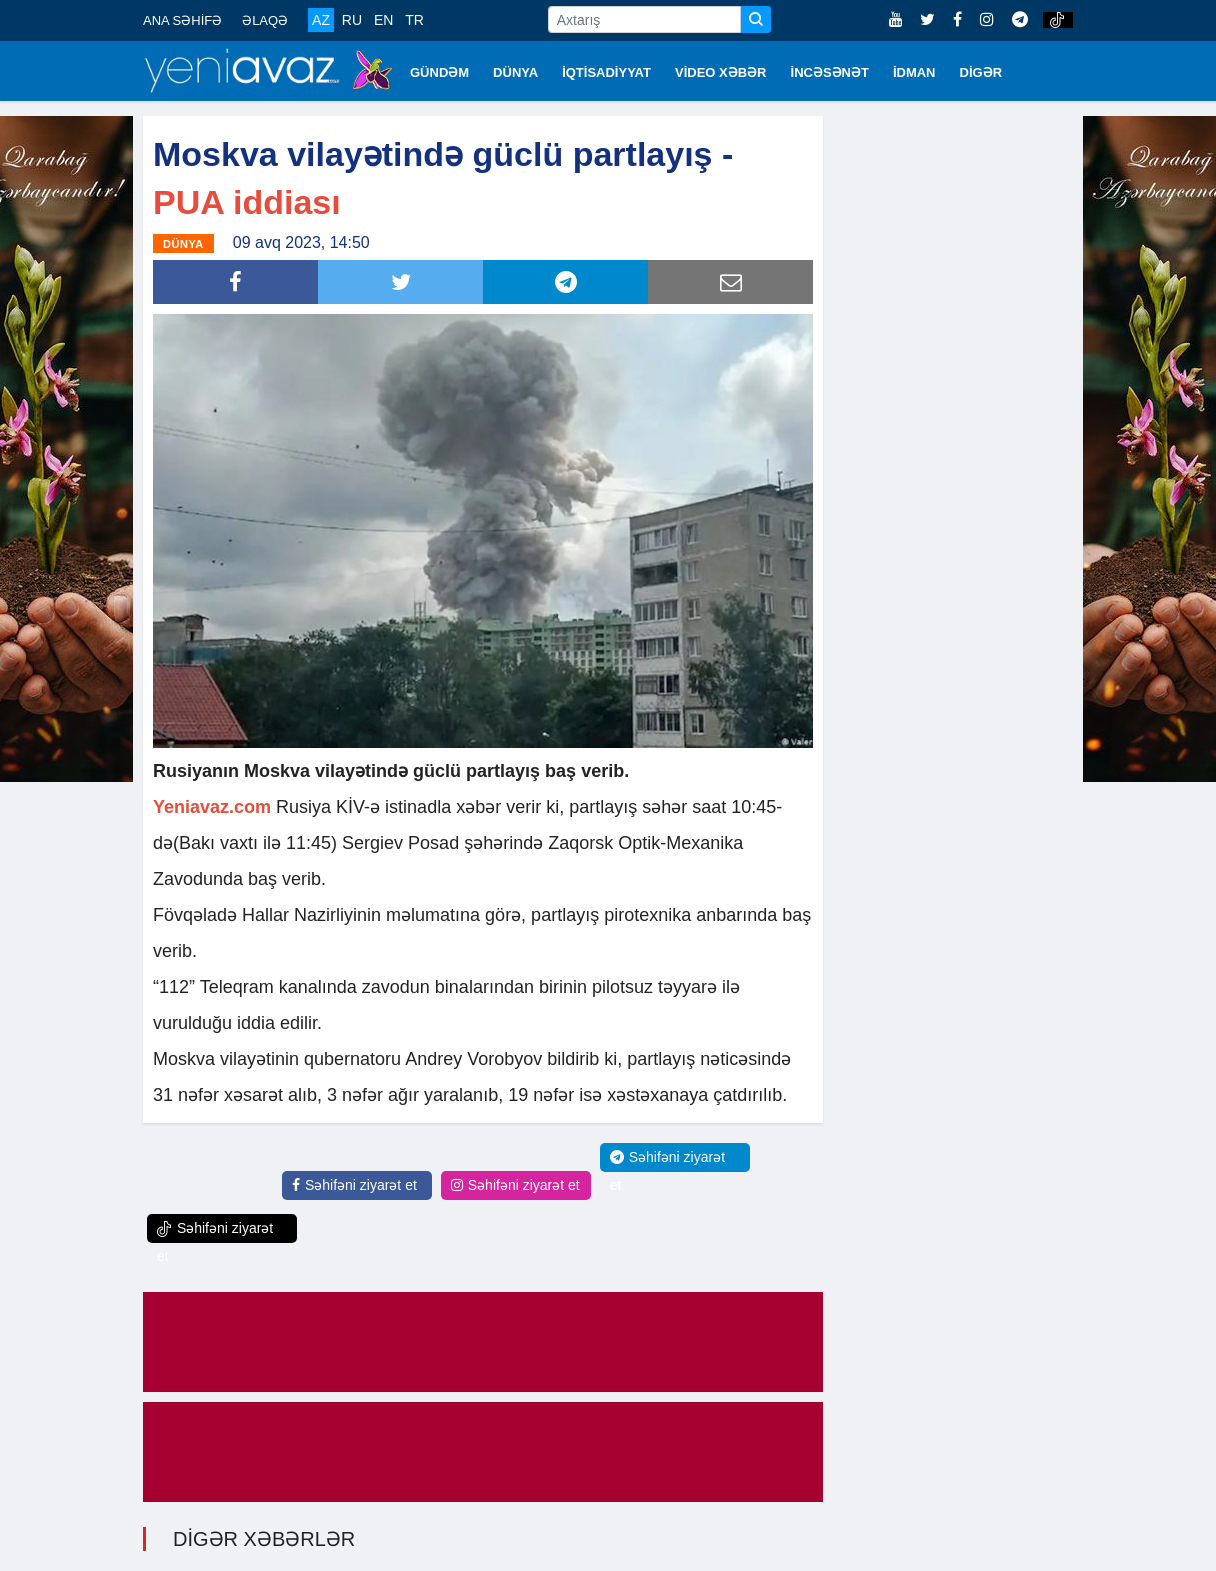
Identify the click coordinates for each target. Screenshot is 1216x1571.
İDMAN (914, 72)
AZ (321, 20)
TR (414, 20)
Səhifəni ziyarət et (354, 1185)
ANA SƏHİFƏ (182, 20)
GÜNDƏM (439, 72)
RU (352, 20)
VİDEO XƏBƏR (721, 72)
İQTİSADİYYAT (606, 72)
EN (383, 20)
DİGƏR (981, 72)
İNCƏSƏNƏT (830, 72)
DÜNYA (515, 72)
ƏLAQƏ (265, 20)
